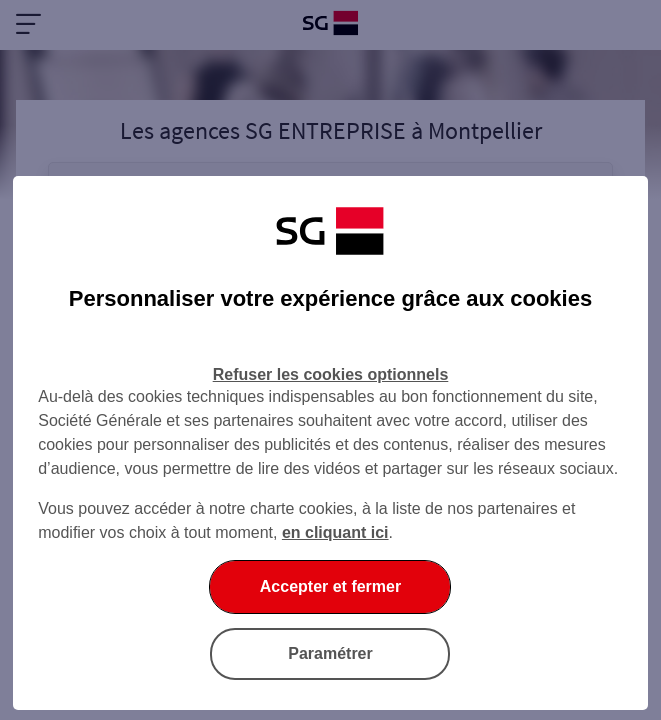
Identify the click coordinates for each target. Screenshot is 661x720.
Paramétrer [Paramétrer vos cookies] (330, 653)
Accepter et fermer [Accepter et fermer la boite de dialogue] (330, 586)
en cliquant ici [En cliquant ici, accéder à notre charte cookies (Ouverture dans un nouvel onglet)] (335, 532)
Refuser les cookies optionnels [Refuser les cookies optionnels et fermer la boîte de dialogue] (331, 374)
